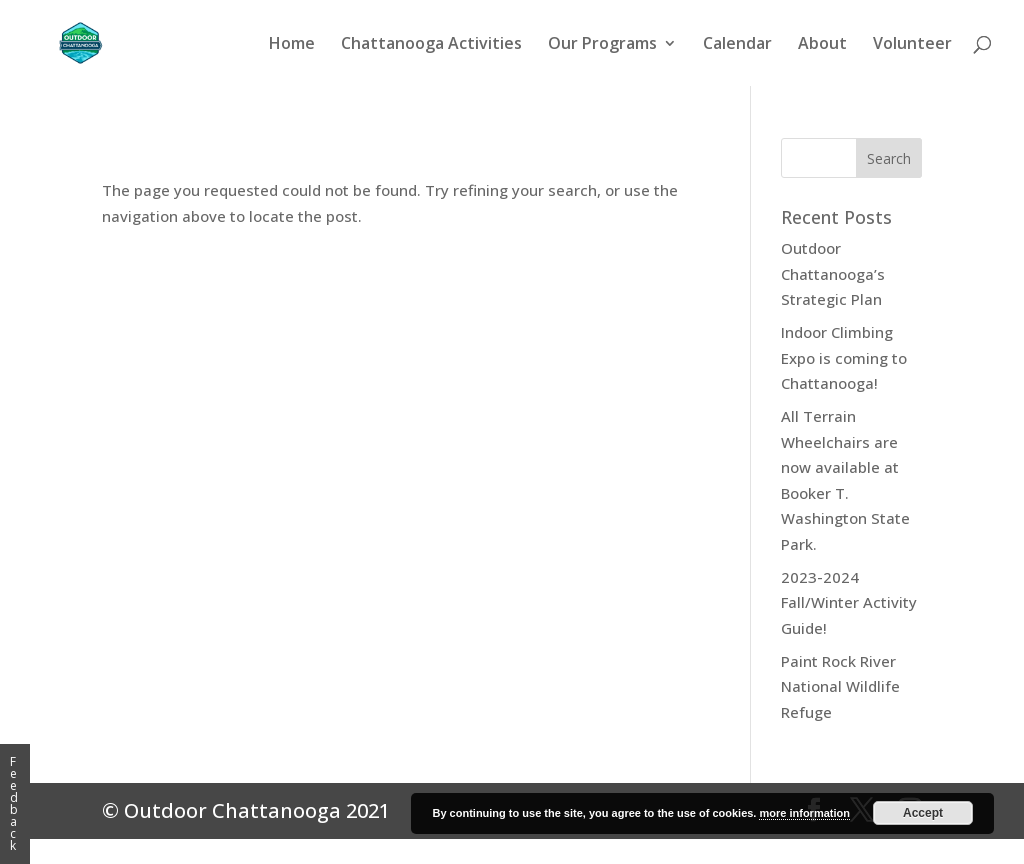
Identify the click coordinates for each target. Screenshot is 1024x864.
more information (804, 813)
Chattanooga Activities (431, 45)
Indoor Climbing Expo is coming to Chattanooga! (844, 357)
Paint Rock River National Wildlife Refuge (840, 686)
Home (292, 45)
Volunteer (912, 45)
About (822, 45)
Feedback (14, 803)
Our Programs (602, 45)
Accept (923, 813)
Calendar (737, 45)
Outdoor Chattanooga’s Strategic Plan (833, 273)
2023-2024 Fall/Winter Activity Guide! (849, 602)
